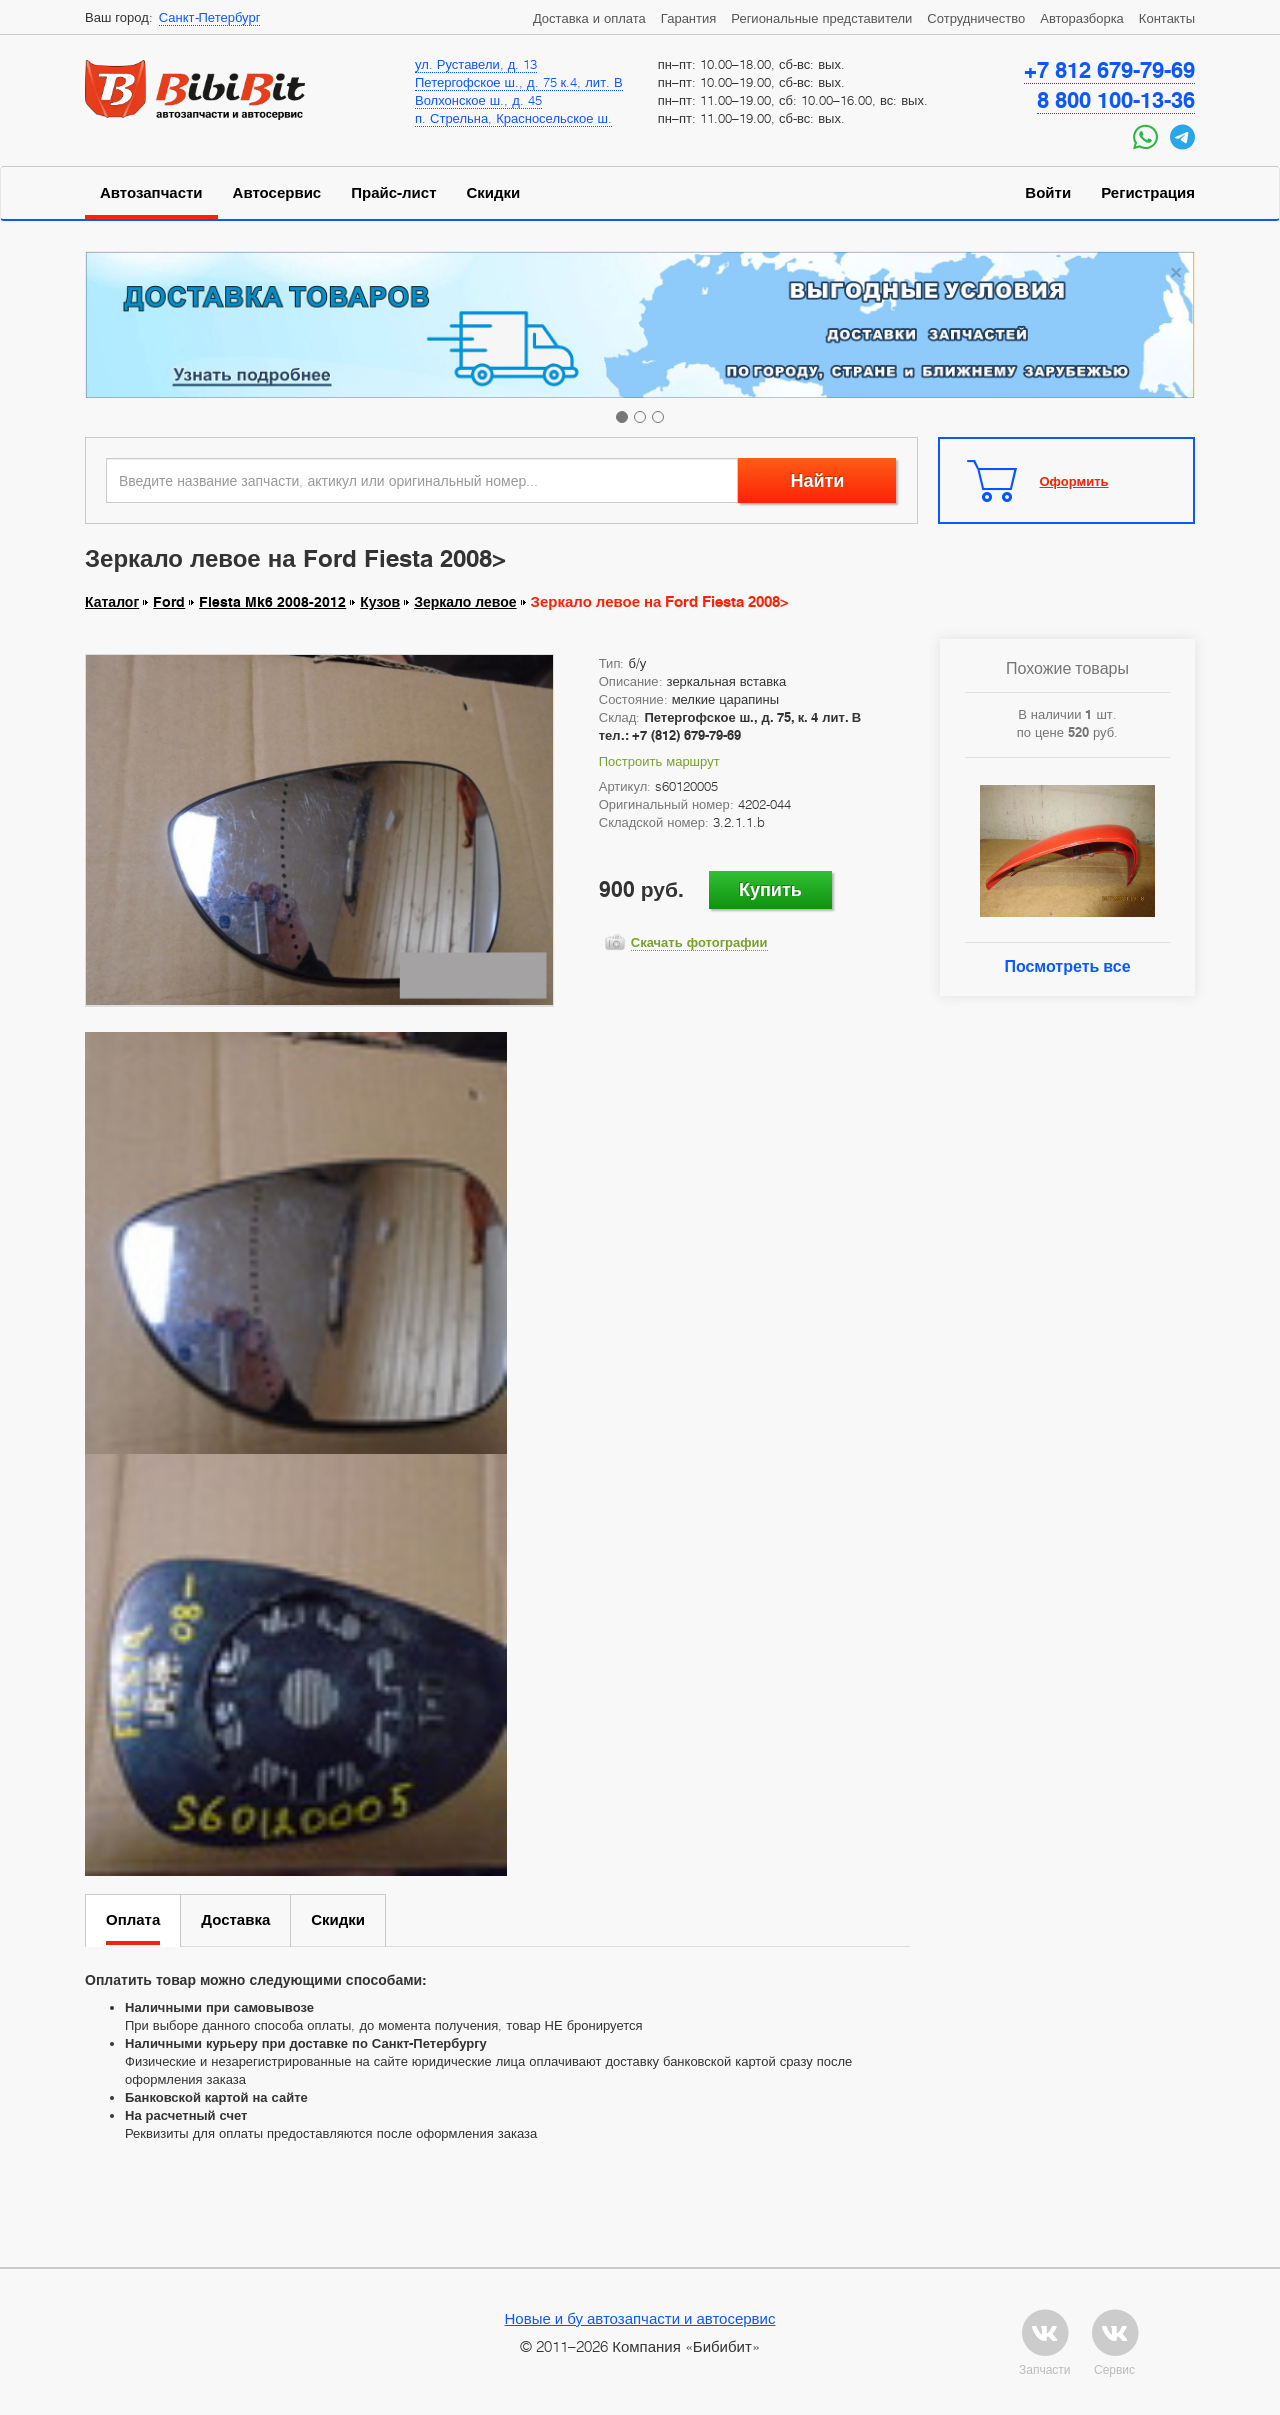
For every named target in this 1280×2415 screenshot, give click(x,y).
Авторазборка (1082, 18)
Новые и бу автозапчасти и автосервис (640, 2318)
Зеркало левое (465, 602)
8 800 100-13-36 (1116, 100)
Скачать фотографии (699, 942)
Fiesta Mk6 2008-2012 (272, 602)
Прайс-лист (393, 193)
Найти (817, 480)
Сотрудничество (976, 18)
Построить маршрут (659, 761)
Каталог (112, 602)
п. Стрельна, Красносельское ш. (513, 118)
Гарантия (688, 18)
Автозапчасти (151, 193)
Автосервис (277, 193)
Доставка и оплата (589, 18)
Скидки (494, 193)
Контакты (1167, 18)
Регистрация (1148, 193)
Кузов (380, 602)
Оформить (1074, 481)
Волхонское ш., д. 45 (478, 100)
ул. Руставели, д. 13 (476, 64)
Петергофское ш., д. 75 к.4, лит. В (519, 82)
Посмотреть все (1067, 966)
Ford (169, 602)
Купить (770, 889)
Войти (1048, 193)
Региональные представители (821, 18)
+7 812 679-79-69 (1109, 70)
